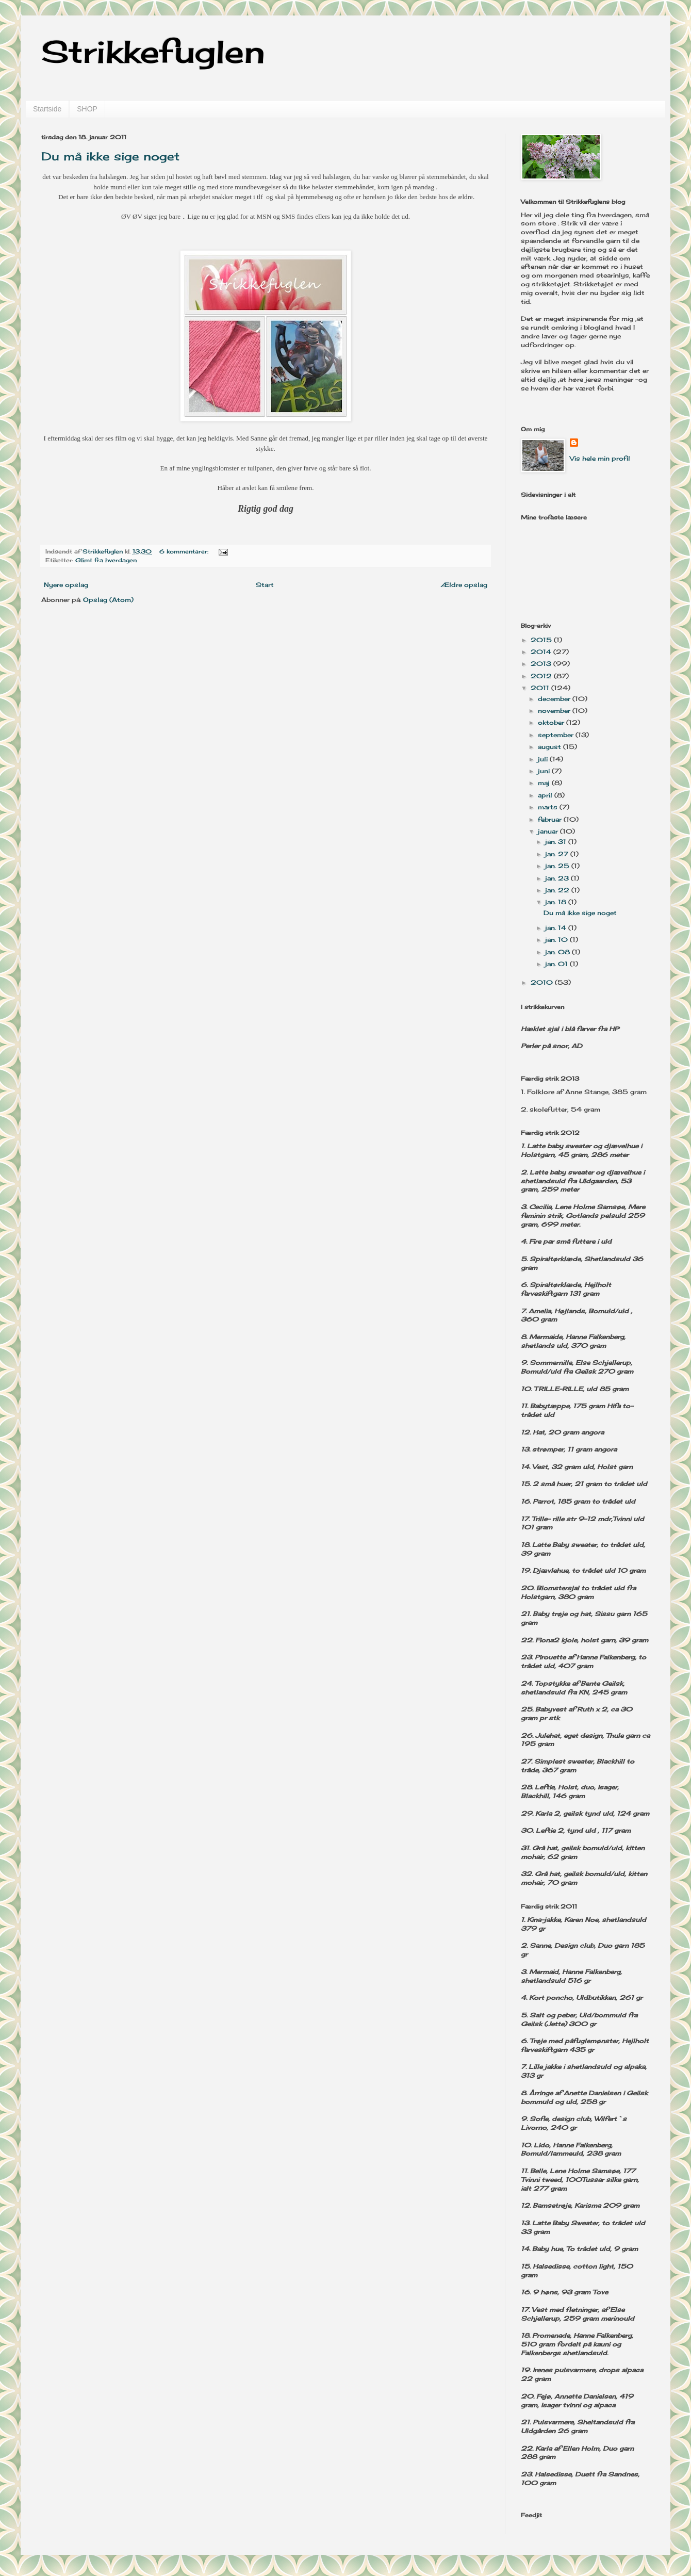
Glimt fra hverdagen (106, 560)
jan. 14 (556, 928)
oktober (552, 722)
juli (544, 759)
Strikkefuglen (153, 51)
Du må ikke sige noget (110, 156)
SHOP (87, 109)
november (555, 710)
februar (551, 819)
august (550, 747)
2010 (543, 982)
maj (545, 783)
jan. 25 (558, 866)
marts (549, 807)
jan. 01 (557, 964)
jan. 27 (557, 854)
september (556, 735)
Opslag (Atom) (108, 600)
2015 (542, 640)
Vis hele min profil (600, 458)
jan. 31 (556, 841)
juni (545, 771)
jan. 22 (558, 890)
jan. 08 (558, 952)
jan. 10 (557, 939)
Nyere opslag (66, 585)
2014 (542, 652)
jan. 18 (556, 902)
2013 (542, 663)
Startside (47, 109)
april (546, 795)
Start (265, 585)
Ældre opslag (464, 585)
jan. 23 (558, 878)
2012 (542, 676)
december (555, 699)
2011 (541, 688)
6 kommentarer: (184, 551)
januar (549, 831)
